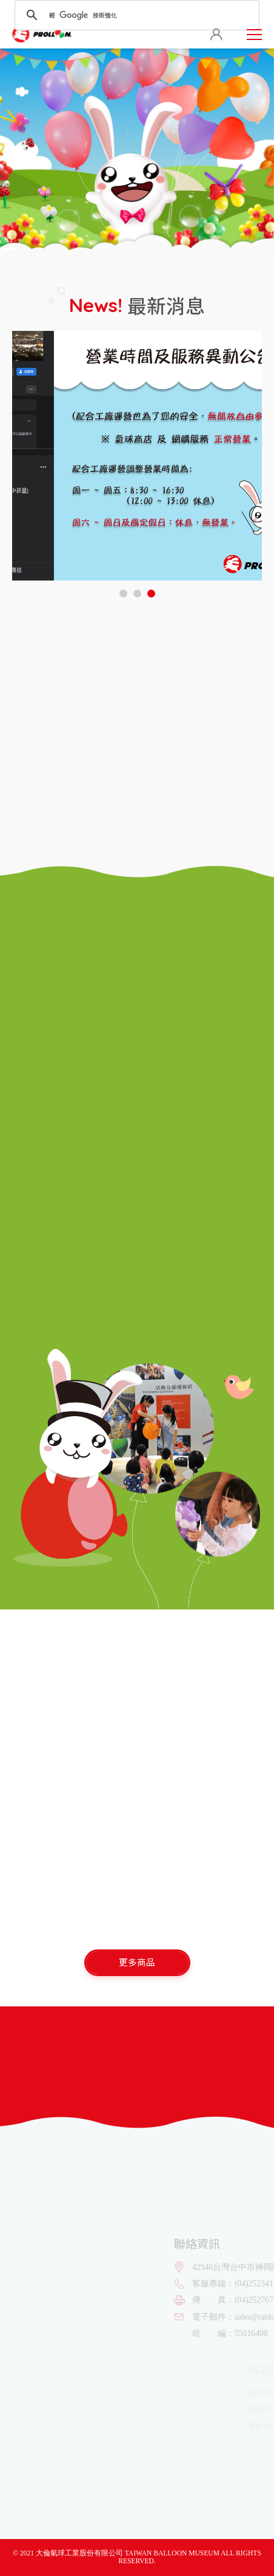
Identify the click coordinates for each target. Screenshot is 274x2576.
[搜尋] (135, 15)
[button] (123, 594)
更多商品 (137, 1961)
